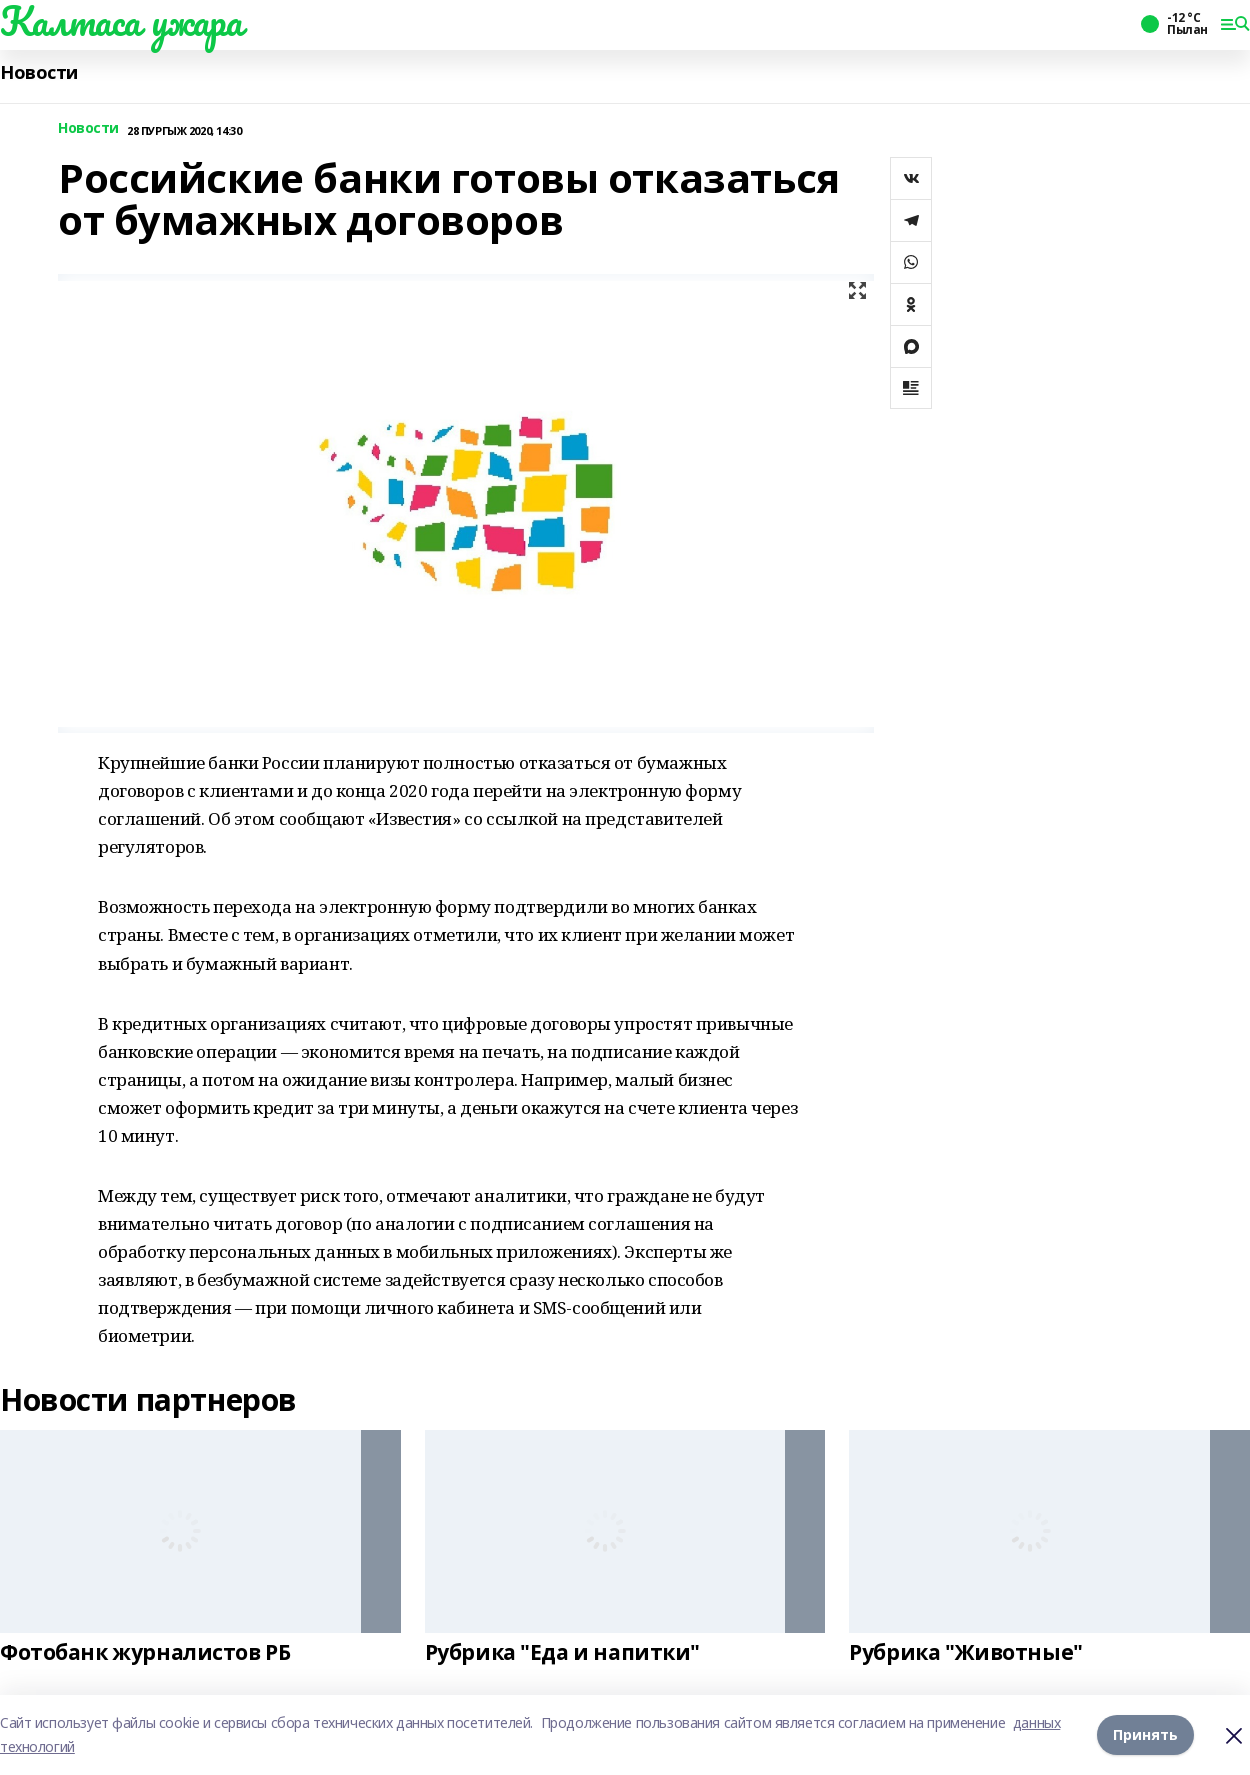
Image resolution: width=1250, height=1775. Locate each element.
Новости (39, 72)
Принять (1145, 1734)
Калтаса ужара (121, 21)
